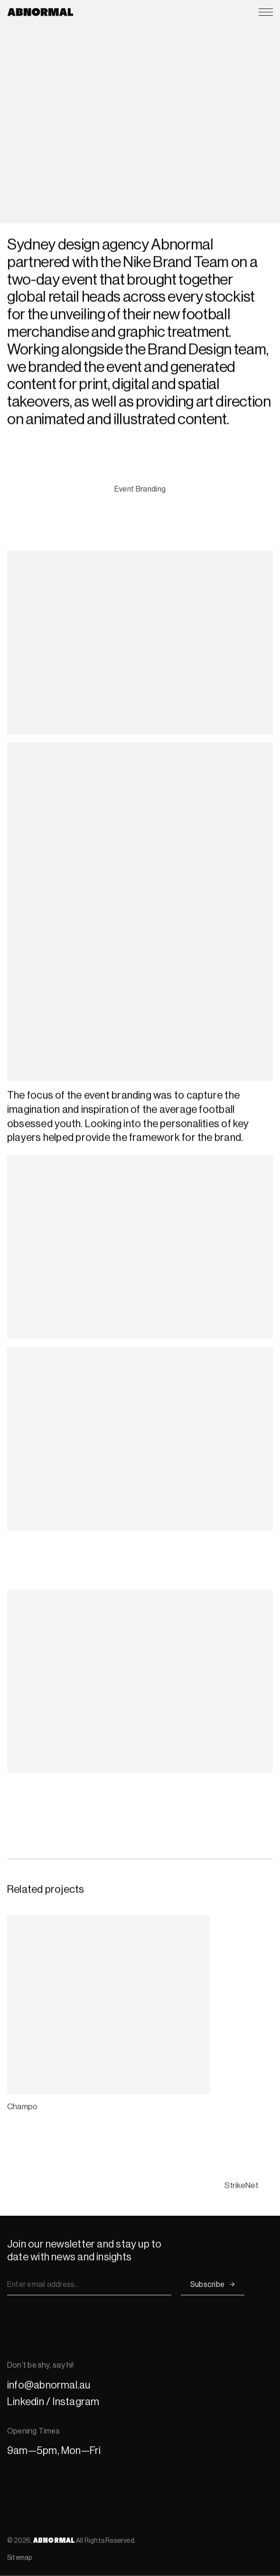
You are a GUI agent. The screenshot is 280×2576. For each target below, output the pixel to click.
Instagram (75, 2401)
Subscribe (207, 2284)
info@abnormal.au (49, 2385)
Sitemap (19, 2557)
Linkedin (25, 2401)
